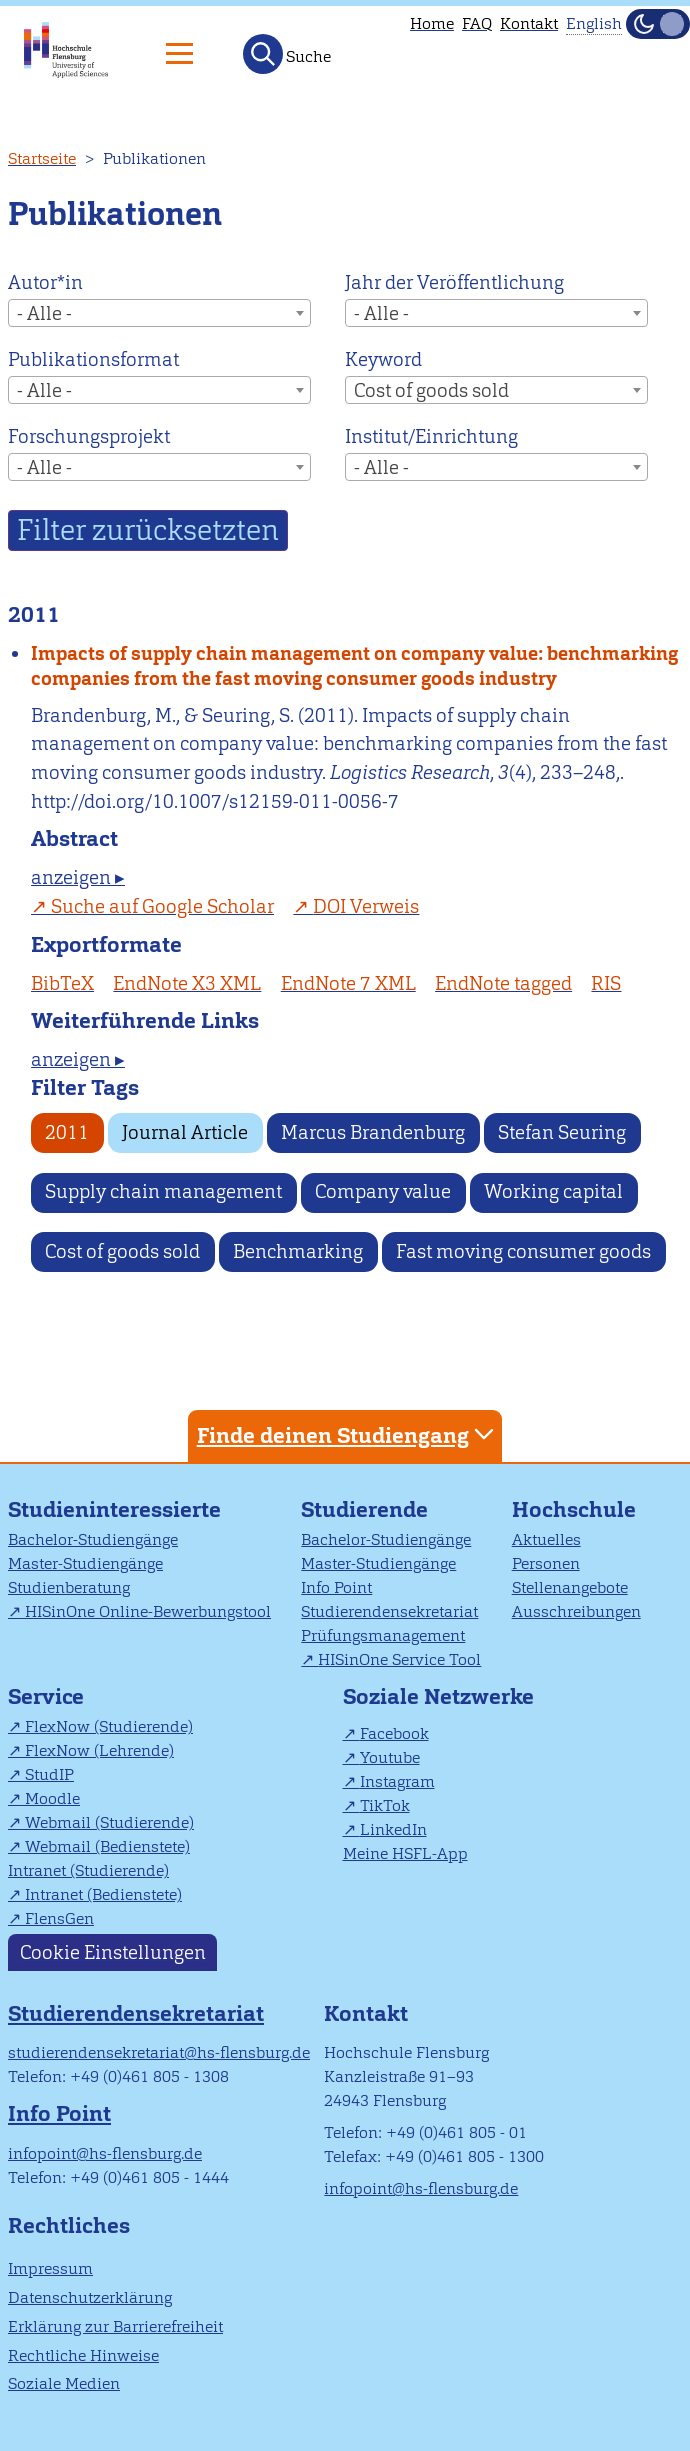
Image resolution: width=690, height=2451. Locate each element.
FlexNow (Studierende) (109, 1726)
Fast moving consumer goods (523, 1251)
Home (432, 23)
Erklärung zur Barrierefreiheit (115, 2326)
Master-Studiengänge (85, 1563)
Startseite (42, 158)
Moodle (52, 1798)
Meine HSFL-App (405, 1853)
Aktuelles (546, 1539)
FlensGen (59, 1918)
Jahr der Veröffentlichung (454, 282)
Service (46, 1696)
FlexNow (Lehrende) (99, 1750)
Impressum (50, 2268)
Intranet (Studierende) (88, 1870)
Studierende (364, 1509)
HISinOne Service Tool (399, 1659)
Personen (546, 1563)
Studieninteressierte (114, 1509)
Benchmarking (298, 1251)
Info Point (336, 1587)
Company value (383, 1191)
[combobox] (159, 313)
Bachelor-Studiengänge (93, 1539)
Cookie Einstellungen (113, 1952)
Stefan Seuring (562, 1132)
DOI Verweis (366, 906)
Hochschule (574, 1509)
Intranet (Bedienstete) (103, 1894)
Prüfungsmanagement (383, 1635)
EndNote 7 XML (348, 983)
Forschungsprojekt (89, 436)
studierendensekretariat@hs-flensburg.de (159, 2052)
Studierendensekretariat (389, 1611)
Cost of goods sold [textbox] (431, 390)
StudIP (49, 1774)
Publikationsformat (93, 359)
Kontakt (529, 23)
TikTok (385, 1805)
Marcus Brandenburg (373, 1132)
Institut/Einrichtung (431, 436)
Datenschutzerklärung (90, 2297)
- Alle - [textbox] (44, 313)
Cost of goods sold (122, 1251)
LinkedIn (393, 1829)
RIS (606, 983)
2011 (67, 1132)
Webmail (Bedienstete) (107, 1846)
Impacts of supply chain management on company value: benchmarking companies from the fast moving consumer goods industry (354, 666)
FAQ (477, 23)
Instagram (397, 1781)
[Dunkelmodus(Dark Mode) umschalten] (658, 24)
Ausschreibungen (576, 1611)
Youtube (390, 1757)
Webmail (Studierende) (109, 1822)
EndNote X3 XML (187, 983)
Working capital (553, 1191)
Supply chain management (163, 1191)
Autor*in (45, 282)
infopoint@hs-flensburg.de (105, 2153)
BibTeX (62, 983)
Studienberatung (69, 1587)
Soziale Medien (64, 2383)
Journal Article (185, 1132)
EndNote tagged (503, 983)
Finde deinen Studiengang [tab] (348, 1434)
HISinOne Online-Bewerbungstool (148, 1611)
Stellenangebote (570, 1587)
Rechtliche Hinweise (83, 2355)
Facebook (394, 1733)
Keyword (383, 359)
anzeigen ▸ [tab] (78, 877)
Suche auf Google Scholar (162, 906)
